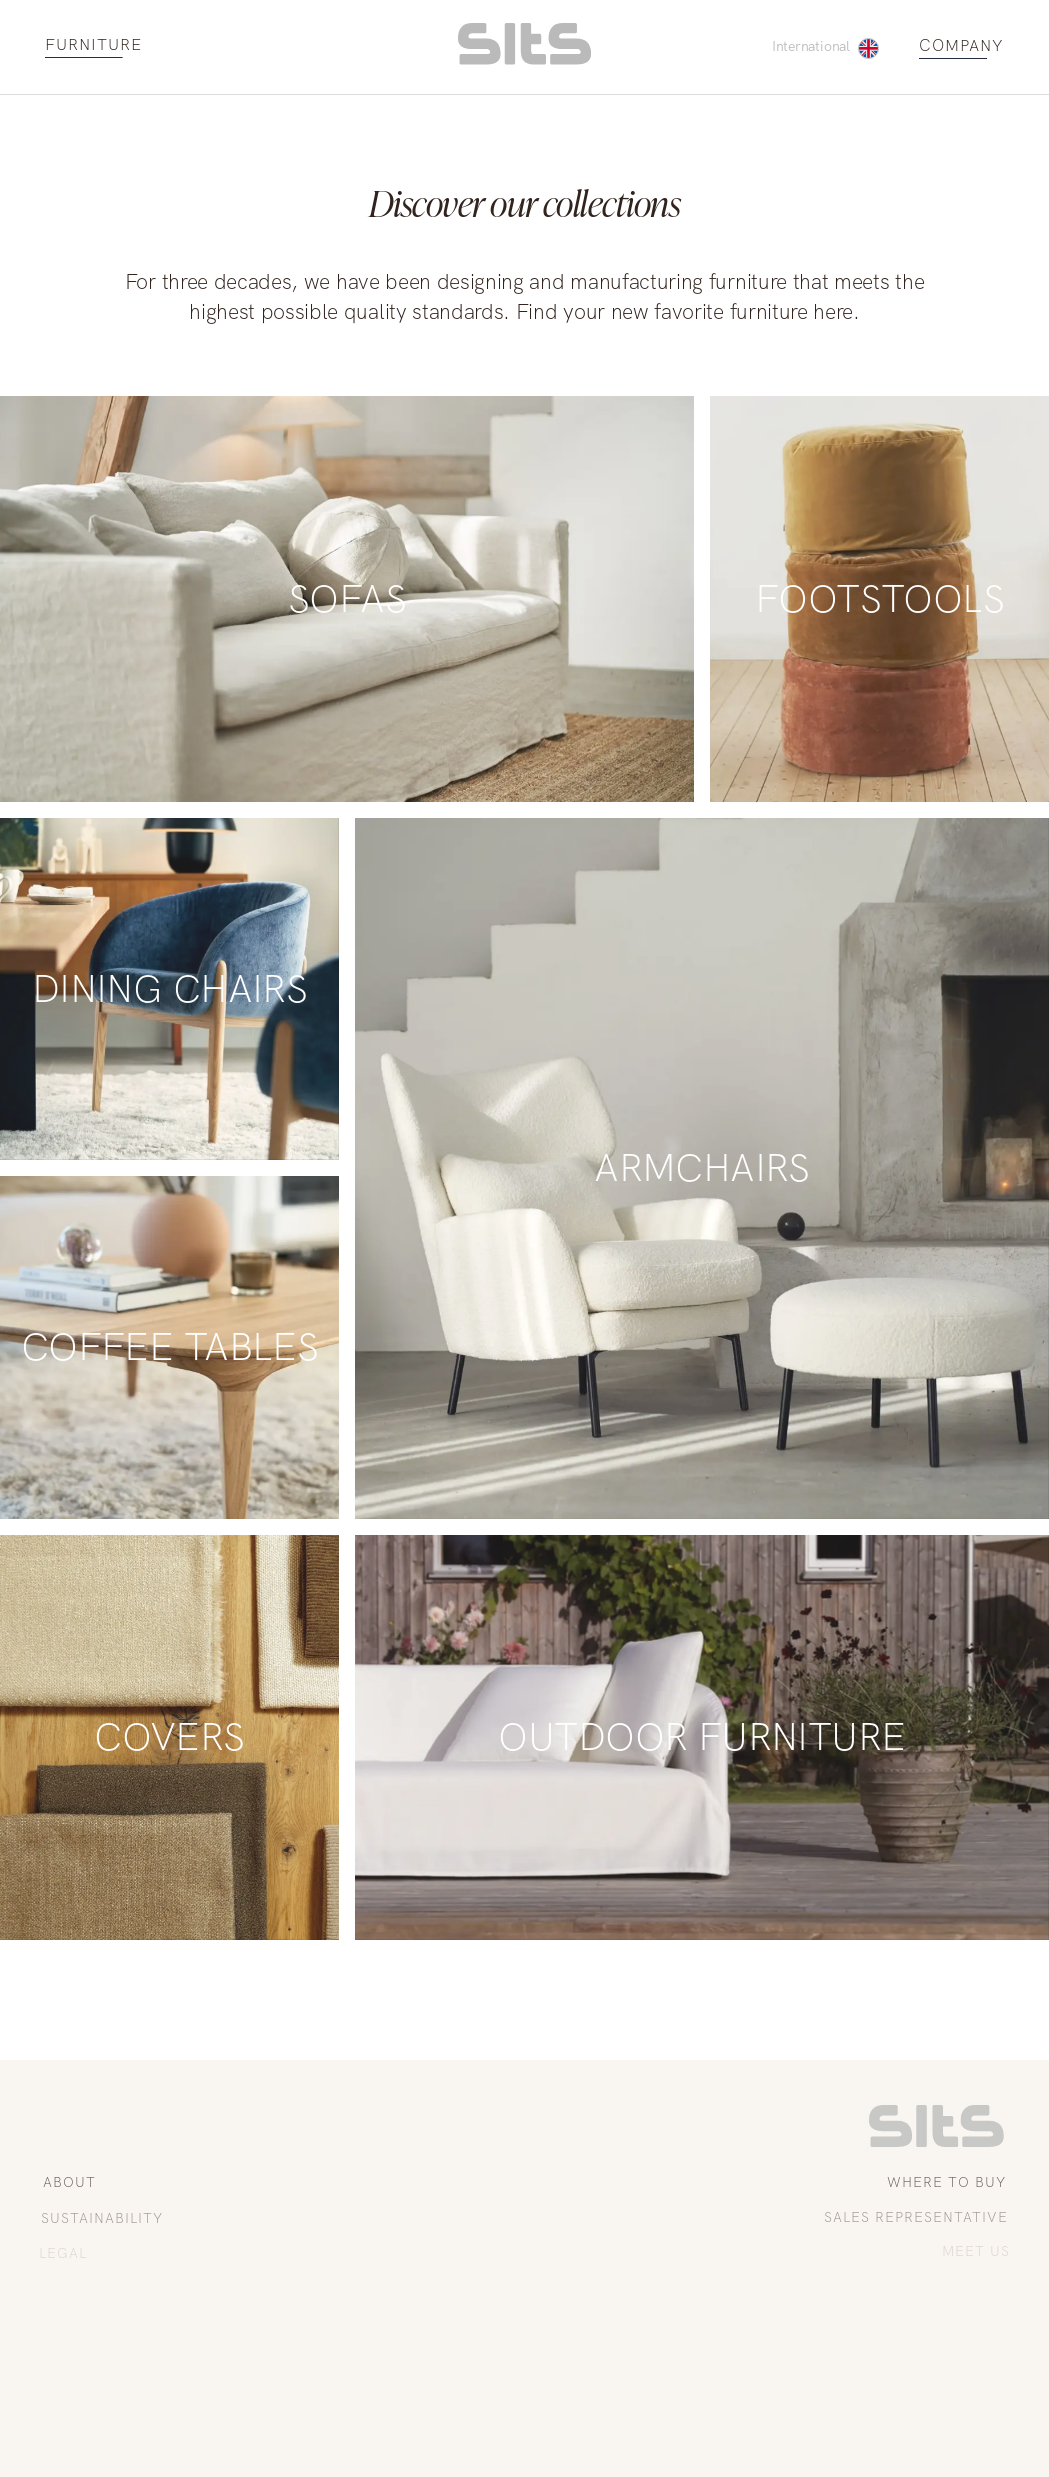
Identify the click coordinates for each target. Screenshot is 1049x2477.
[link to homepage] (936, 2142)
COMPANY (961, 46)
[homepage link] (524, 59)
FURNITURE (93, 45)
